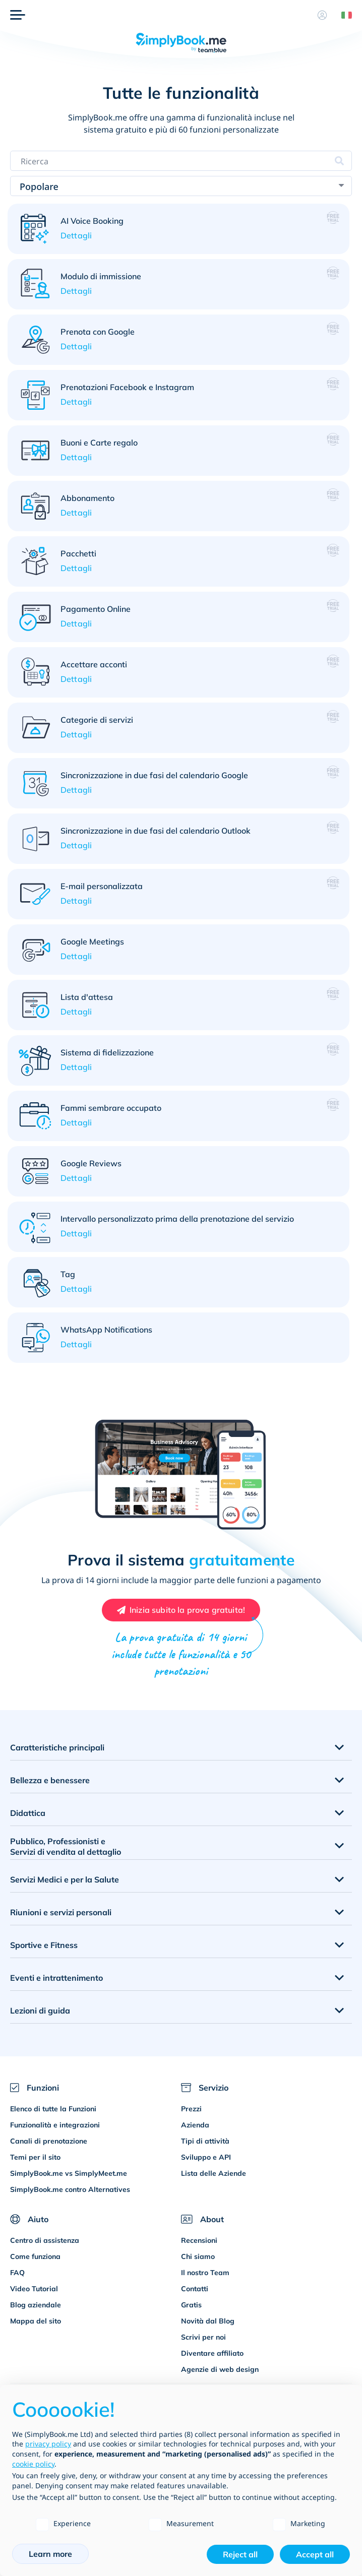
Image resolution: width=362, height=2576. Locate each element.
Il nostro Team (205, 2272)
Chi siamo (198, 2256)
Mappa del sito (35, 2321)
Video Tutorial (34, 2288)
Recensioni (199, 2240)
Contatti (194, 2288)
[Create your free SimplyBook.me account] (181, 1610)
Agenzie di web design (220, 2369)
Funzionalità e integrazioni (55, 2124)
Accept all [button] (315, 2554)
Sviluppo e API (206, 2157)
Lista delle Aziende (213, 2173)
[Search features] (181, 161)
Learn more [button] (50, 2554)
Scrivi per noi (203, 2337)
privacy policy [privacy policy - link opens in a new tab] (48, 2443)
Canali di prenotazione (48, 2141)
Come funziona (35, 2256)
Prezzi (191, 2108)
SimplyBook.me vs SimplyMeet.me (68, 2173)
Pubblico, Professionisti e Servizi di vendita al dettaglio (65, 1846)
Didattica (27, 1813)
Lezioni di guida (40, 2010)
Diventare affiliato (212, 2353)
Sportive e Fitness (44, 1945)
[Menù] (17, 15)
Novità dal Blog (207, 2321)
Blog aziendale (35, 2304)
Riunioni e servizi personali (60, 1912)
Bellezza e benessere (50, 1780)
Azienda (195, 2124)
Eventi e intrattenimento (56, 1978)
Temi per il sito (35, 2157)
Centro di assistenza (44, 2240)
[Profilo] (322, 15)
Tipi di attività (205, 2141)
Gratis (191, 2304)
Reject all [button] (240, 2554)
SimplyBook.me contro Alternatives (70, 2189)
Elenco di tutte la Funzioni (53, 2108)
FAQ (17, 2272)
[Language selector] (343, 15)
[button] (178, 229)
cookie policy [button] (33, 2464)
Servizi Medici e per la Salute (64, 1879)
